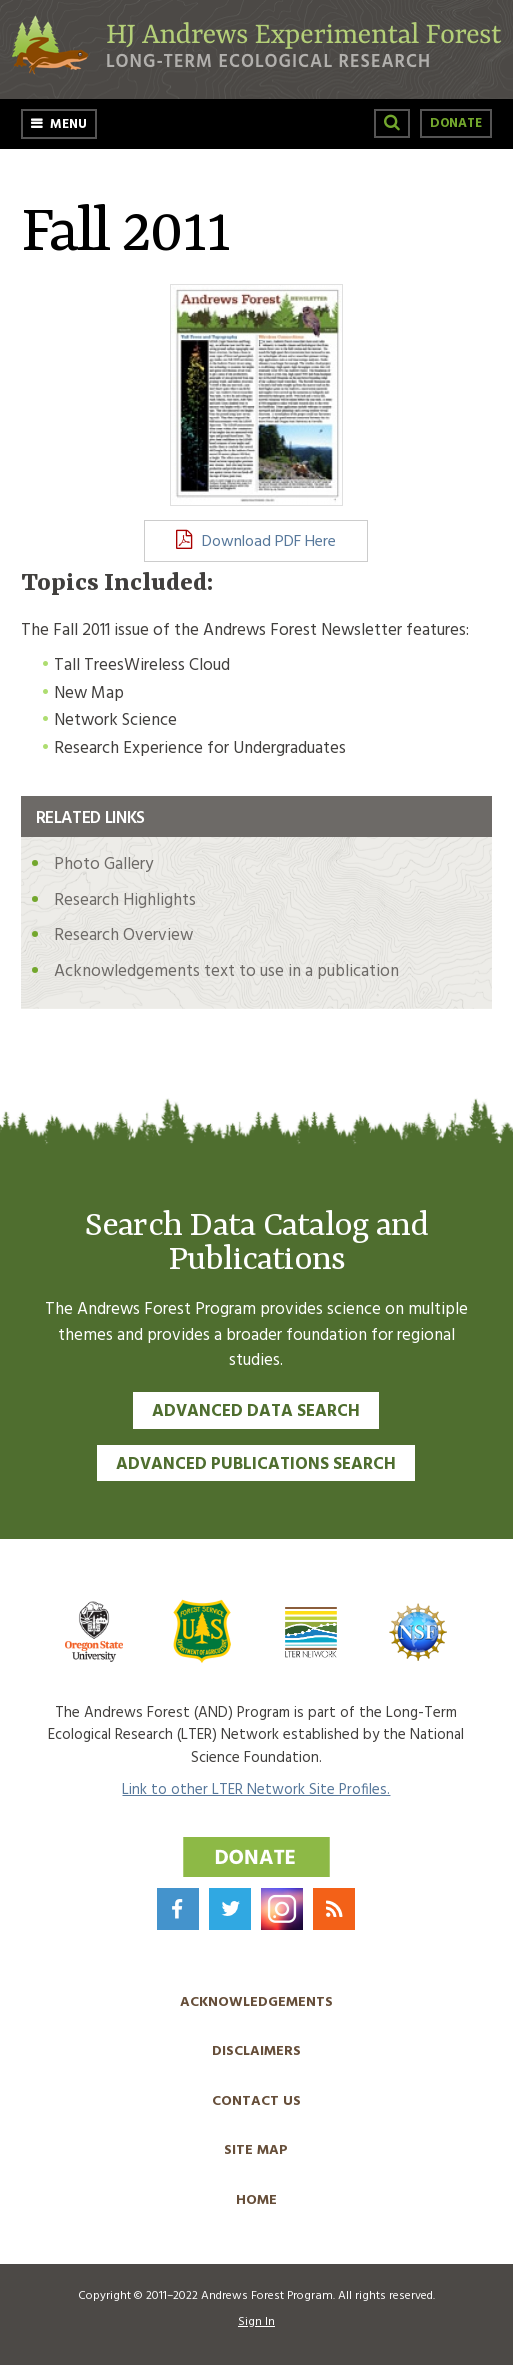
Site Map (256, 2150)
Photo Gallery (103, 864)
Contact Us (256, 2101)
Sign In (256, 2322)
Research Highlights (125, 900)
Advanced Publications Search (256, 1464)
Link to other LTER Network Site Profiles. (256, 1790)
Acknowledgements (256, 2002)
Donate (456, 123)
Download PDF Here (269, 542)
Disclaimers (256, 2051)
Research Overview (123, 935)
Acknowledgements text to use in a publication (226, 971)
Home (256, 2200)
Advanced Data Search (256, 1411)
